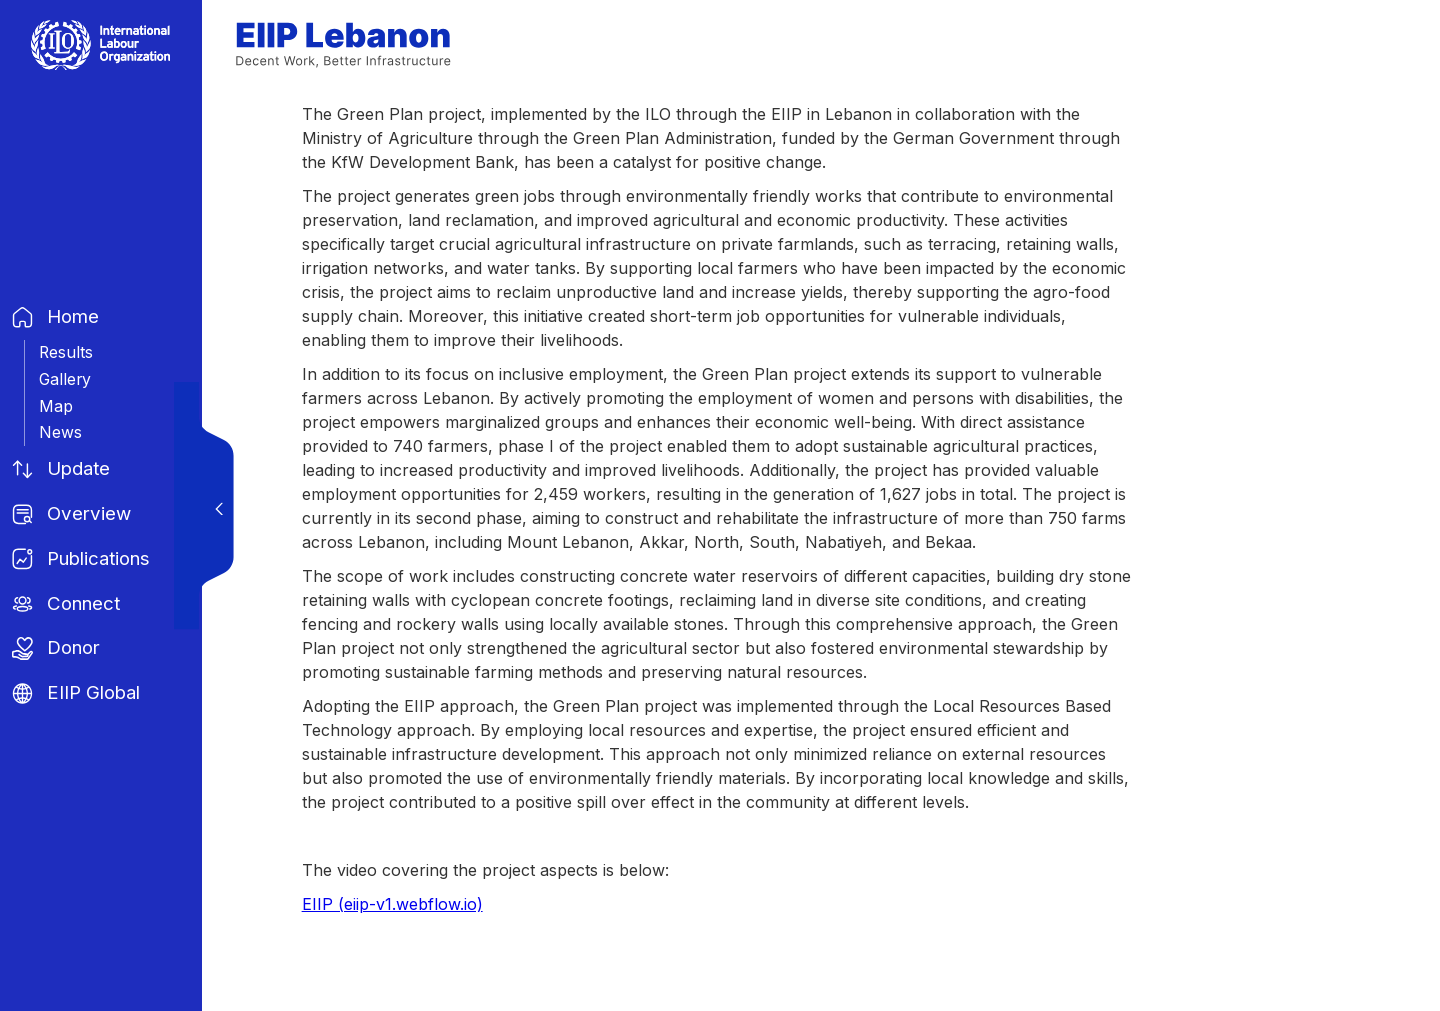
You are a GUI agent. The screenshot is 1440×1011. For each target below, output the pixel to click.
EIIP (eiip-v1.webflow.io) (392, 904)
